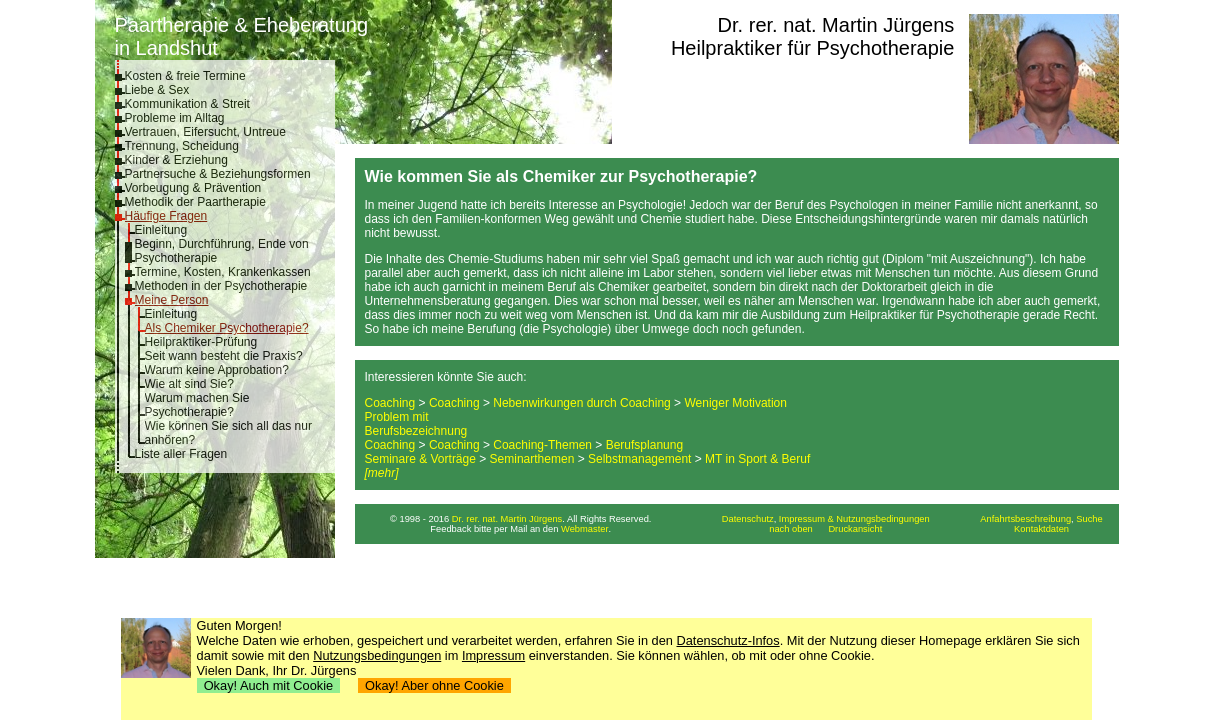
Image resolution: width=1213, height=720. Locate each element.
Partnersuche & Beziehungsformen (218, 174)
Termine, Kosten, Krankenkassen (223, 272)
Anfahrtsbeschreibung (1025, 519)
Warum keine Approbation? (217, 370)
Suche (1089, 519)
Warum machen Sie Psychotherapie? (197, 405)
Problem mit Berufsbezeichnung (416, 424)
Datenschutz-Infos (728, 640)
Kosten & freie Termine (185, 76)
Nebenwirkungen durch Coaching (581, 403)
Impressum (493, 655)
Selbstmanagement (639, 459)
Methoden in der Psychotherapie (221, 286)
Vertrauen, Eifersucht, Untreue (205, 132)
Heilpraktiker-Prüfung (201, 342)
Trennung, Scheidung (182, 146)
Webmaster (585, 529)
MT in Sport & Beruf (757, 459)
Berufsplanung (644, 445)
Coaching (390, 403)
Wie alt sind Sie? (189, 384)
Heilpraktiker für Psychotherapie (812, 48)
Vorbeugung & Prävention (193, 188)
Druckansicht (855, 529)
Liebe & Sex (157, 90)
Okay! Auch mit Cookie (269, 685)
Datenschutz (748, 519)
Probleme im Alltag (175, 118)
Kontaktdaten (1041, 529)
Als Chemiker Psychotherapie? (227, 328)
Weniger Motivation (735, 403)
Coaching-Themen (542, 445)
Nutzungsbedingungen (377, 655)
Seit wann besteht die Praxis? (224, 356)
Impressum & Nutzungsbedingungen (854, 519)
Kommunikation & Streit (187, 104)
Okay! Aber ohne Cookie (434, 685)
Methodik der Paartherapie (195, 202)
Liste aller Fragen (181, 454)
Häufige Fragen (166, 216)
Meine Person (172, 300)
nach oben (791, 529)
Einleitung (161, 230)
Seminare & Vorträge (420, 459)
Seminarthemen (532, 459)
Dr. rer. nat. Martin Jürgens (836, 25)
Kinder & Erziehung (176, 160)
